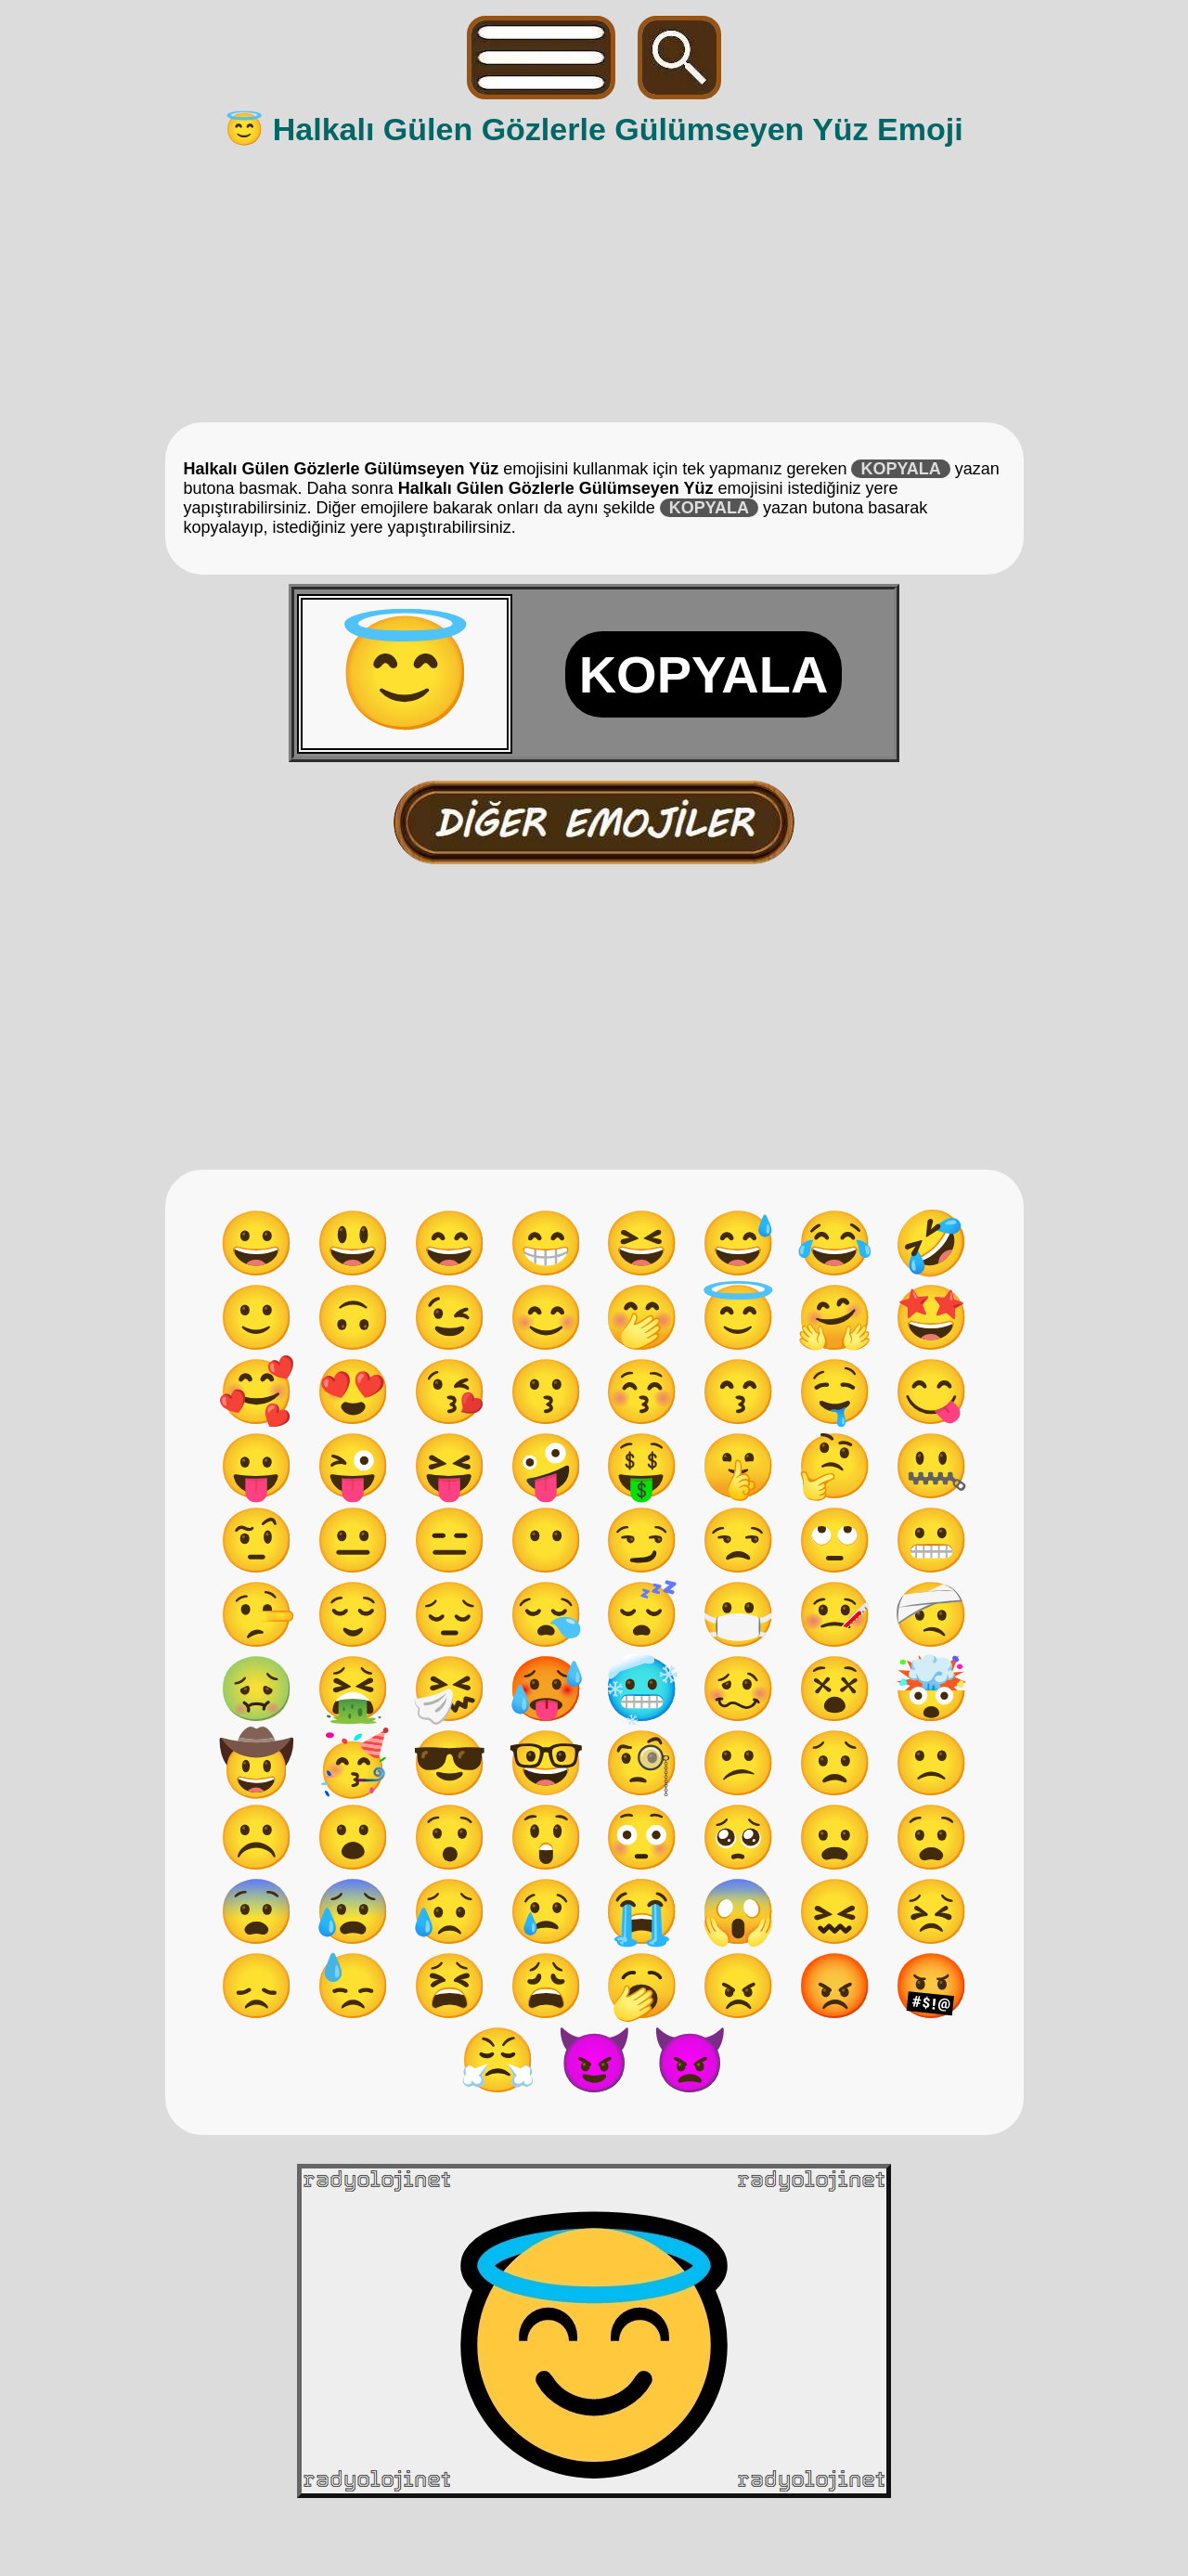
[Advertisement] (596, 283)
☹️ (256, 1837)
